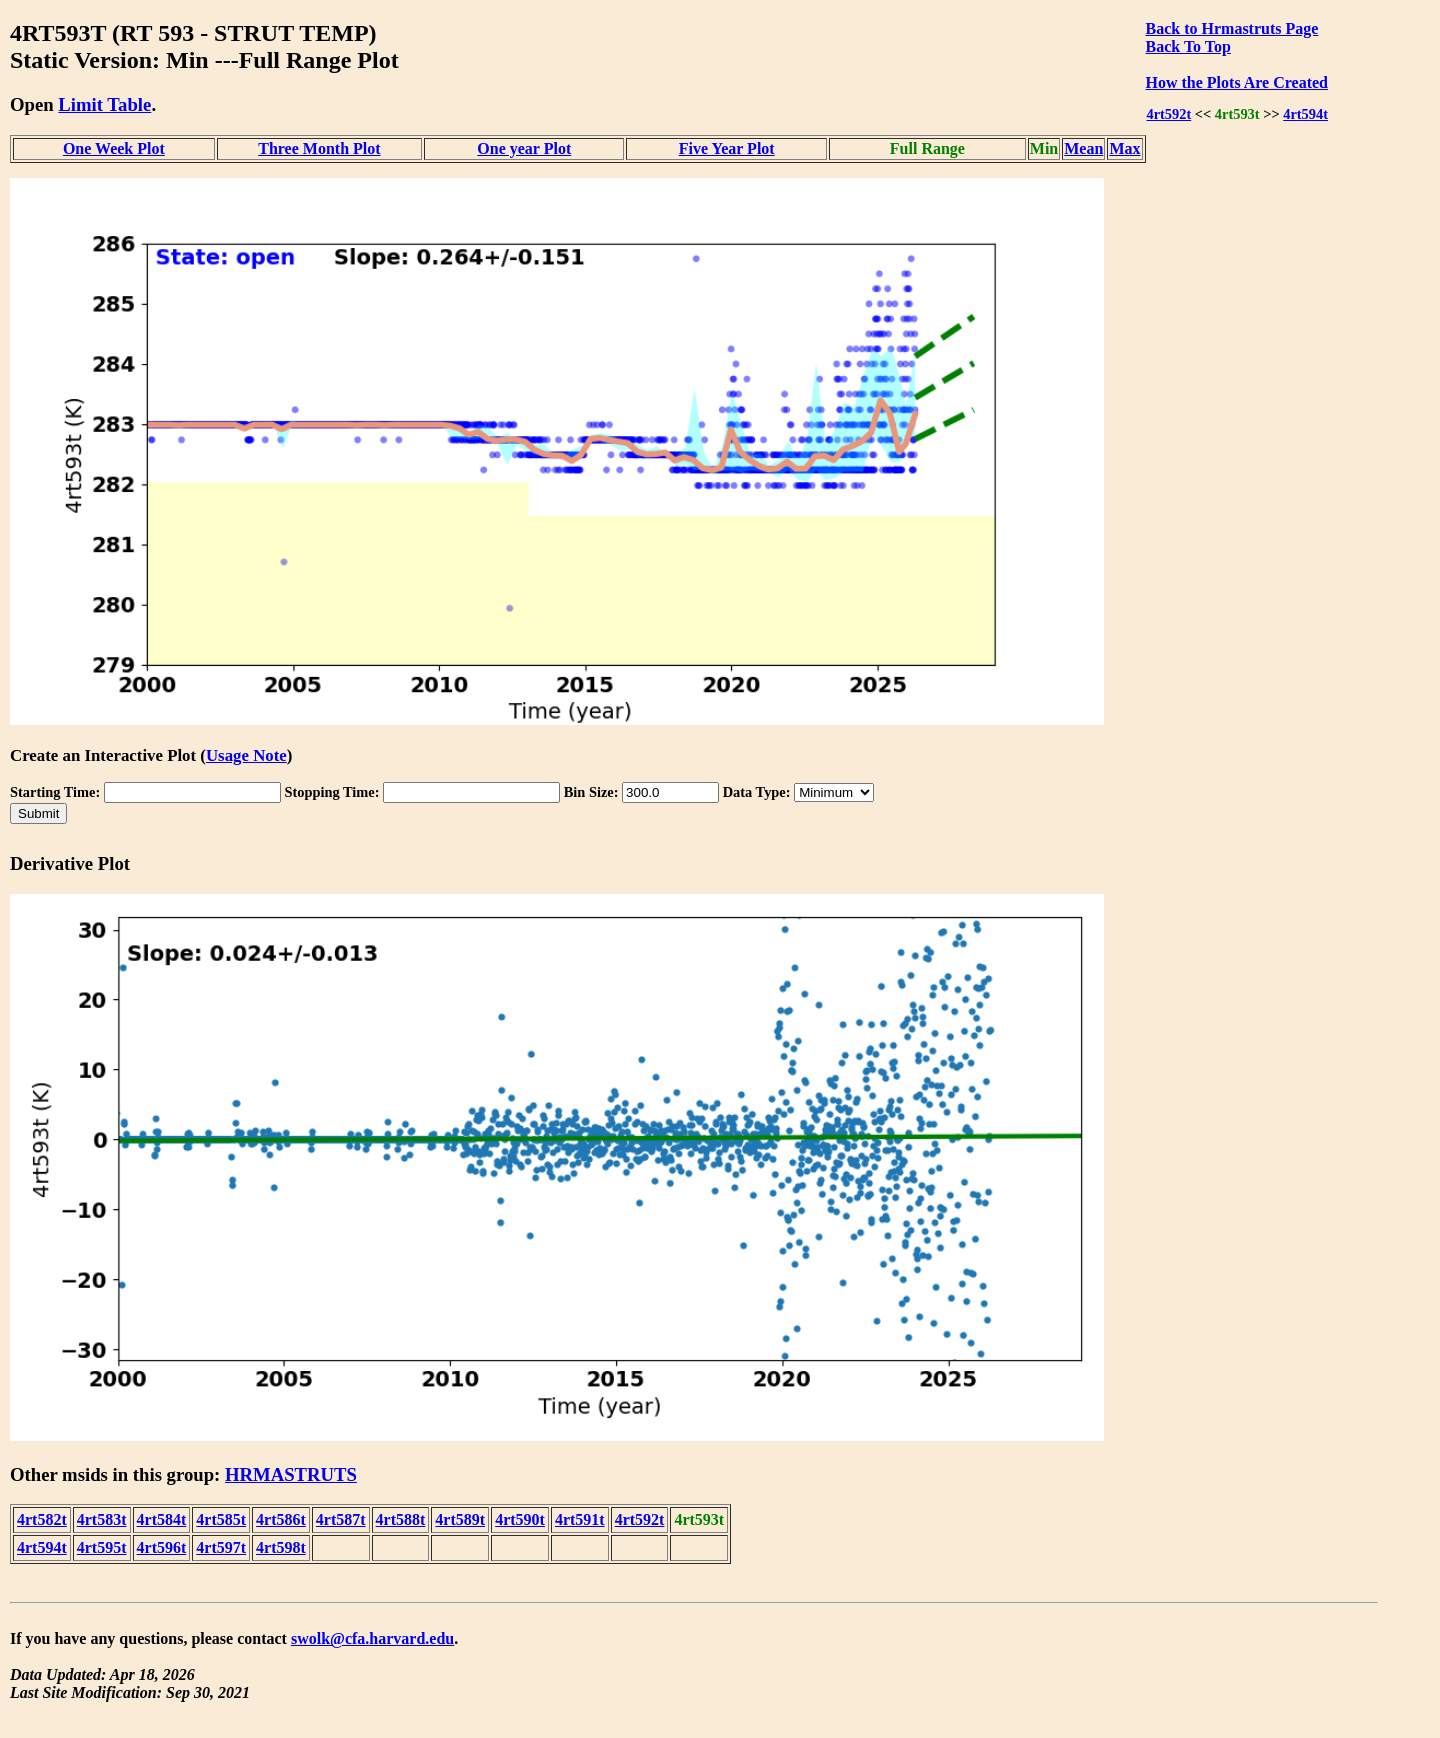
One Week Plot (114, 148)
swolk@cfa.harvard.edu (372, 1638)
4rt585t (221, 1519)
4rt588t (401, 1519)
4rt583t (102, 1519)
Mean (1083, 148)
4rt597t (221, 1547)
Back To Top (1188, 46)
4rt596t (162, 1547)
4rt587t (341, 1519)
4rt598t (281, 1547)
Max (1124, 148)
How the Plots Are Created (1237, 82)
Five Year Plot (727, 148)
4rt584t (162, 1519)
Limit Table (104, 104)
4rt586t (281, 1519)
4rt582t (42, 1519)
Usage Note (246, 755)
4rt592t (1168, 114)
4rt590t (520, 1519)
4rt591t (580, 1519)
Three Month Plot (319, 148)
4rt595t (102, 1547)
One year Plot (524, 148)
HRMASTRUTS (291, 1474)
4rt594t (1305, 114)
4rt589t (460, 1519)
